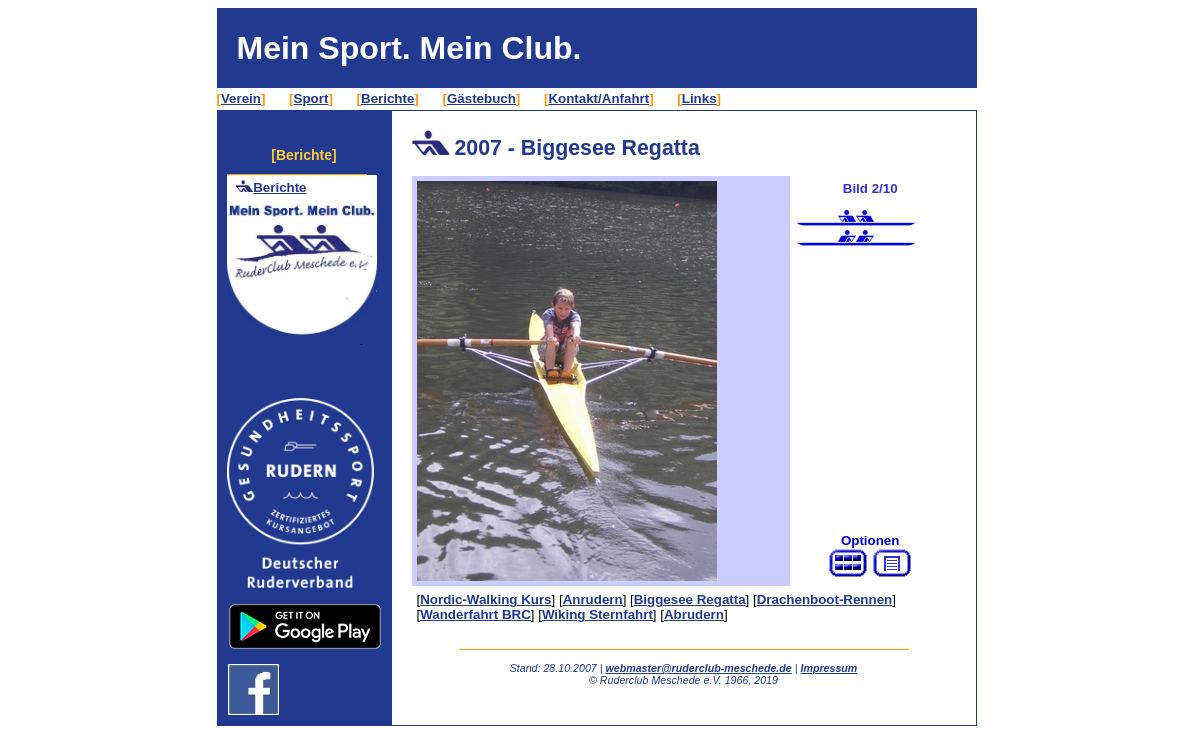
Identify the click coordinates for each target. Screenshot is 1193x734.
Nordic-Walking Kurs (485, 599)
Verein (241, 98)
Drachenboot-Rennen (825, 599)
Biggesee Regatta (690, 599)
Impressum (828, 668)
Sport (311, 98)
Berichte (387, 98)
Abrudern (694, 614)
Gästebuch (481, 98)
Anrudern (593, 599)
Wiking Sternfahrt (597, 614)
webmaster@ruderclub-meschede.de (698, 668)
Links (699, 98)
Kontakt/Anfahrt (598, 98)
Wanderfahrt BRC (475, 614)
